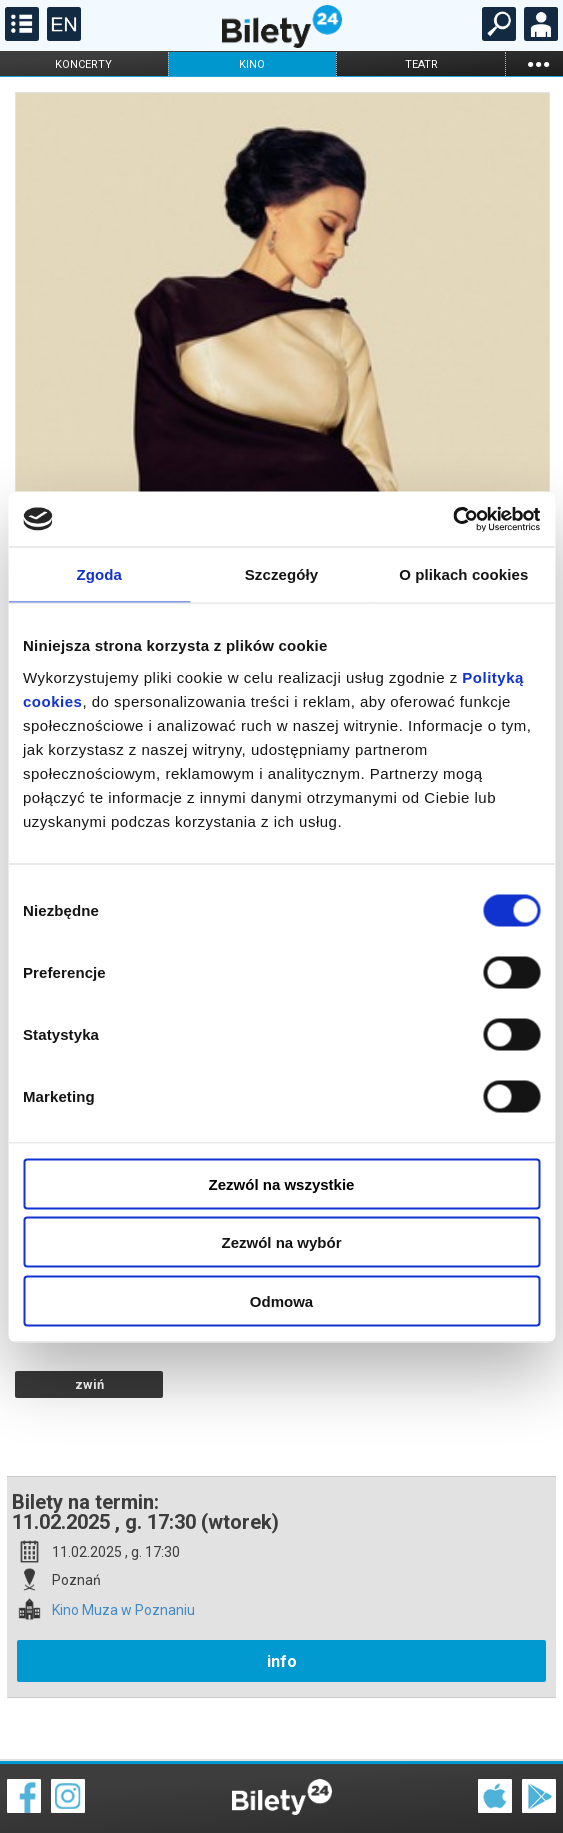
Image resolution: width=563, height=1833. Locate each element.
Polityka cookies (282, 1792)
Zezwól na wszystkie (282, 1183)
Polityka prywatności (515, 1792)
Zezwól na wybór (281, 1242)
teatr (421, 64)
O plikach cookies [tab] (463, 574)
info (282, 1591)
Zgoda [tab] (99, 574)
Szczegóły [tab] (281, 574)
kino (252, 64)
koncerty (83, 64)
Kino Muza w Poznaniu (123, 1540)
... (538, 63)
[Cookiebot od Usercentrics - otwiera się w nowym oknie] (452, 519)
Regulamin (40, 1780)
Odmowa (281, 1300)
